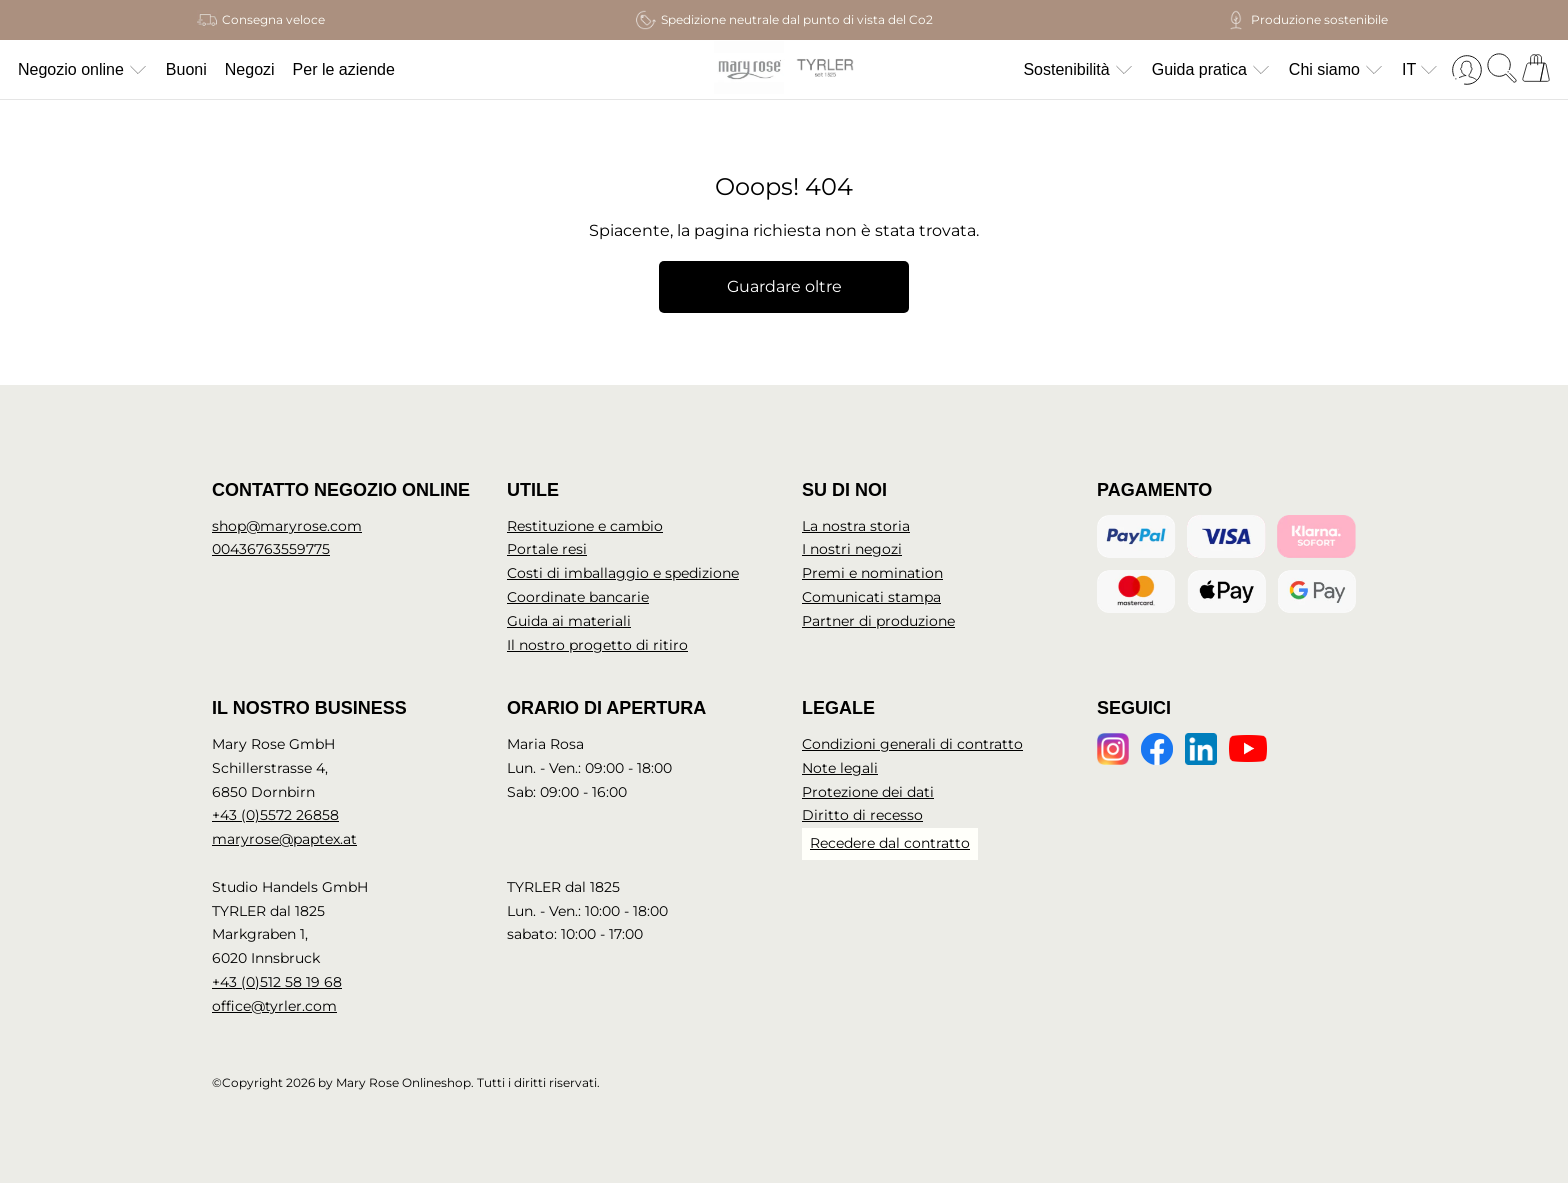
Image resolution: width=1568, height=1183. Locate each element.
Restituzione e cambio (585, 526)
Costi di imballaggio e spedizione (623, 573)
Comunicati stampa (871, 597)
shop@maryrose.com (287, 526)
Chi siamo (1336, 69)
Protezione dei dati (868, 792)
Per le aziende (344, 69)
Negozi (250, 69)
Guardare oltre (784, 286)
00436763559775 (271, 549)
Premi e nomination (872, 573)
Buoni (186, 69)
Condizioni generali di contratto (912, 744)
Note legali (840, 768)
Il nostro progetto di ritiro (597, 645)
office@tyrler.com (274, 1006)
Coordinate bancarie (578, 597)
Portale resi (547, 549)
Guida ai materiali (569, 621)
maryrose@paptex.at (284, 839)
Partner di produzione (878, 621)
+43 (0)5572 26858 (275, 815)
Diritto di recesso (862, 815)
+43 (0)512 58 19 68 (277, 982)
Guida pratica (1211, 69)
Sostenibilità (1078, 69)
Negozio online (83, 69)
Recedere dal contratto (890, 843)
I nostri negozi (852, 549)
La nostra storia (856, 526)
